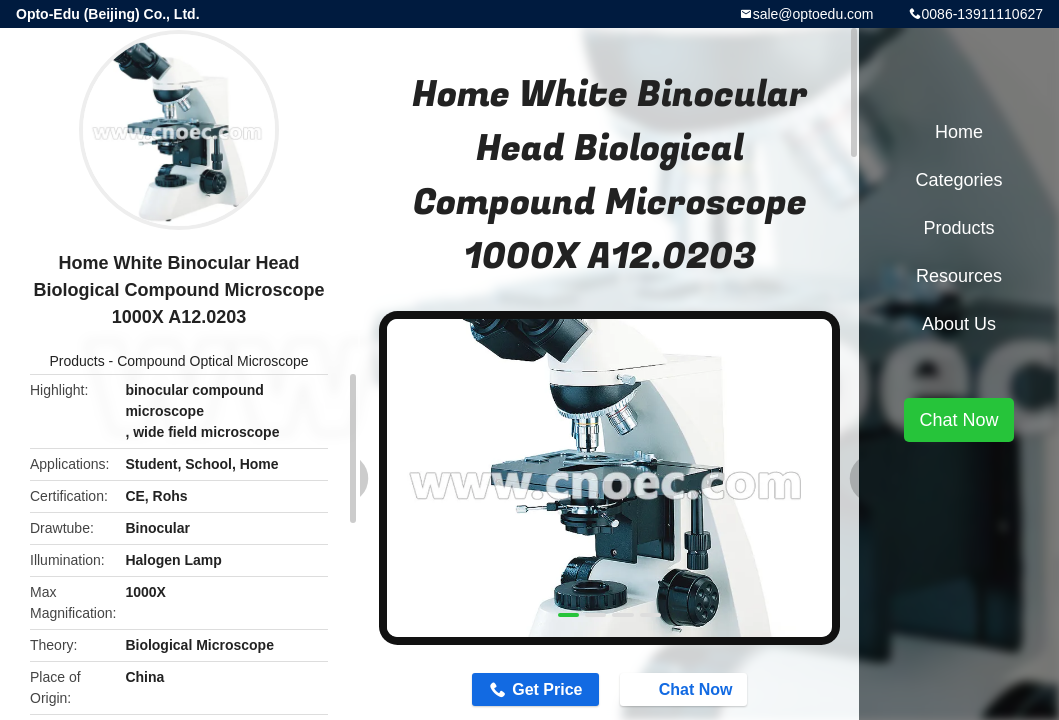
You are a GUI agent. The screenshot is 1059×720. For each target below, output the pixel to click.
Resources (959, 276)
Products (76, 361)
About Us (959, 324)
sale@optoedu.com (813, 14)
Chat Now (686, 688)
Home (959, 132)
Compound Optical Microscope (212, 361)
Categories (958, 180)
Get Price (547, 689)
